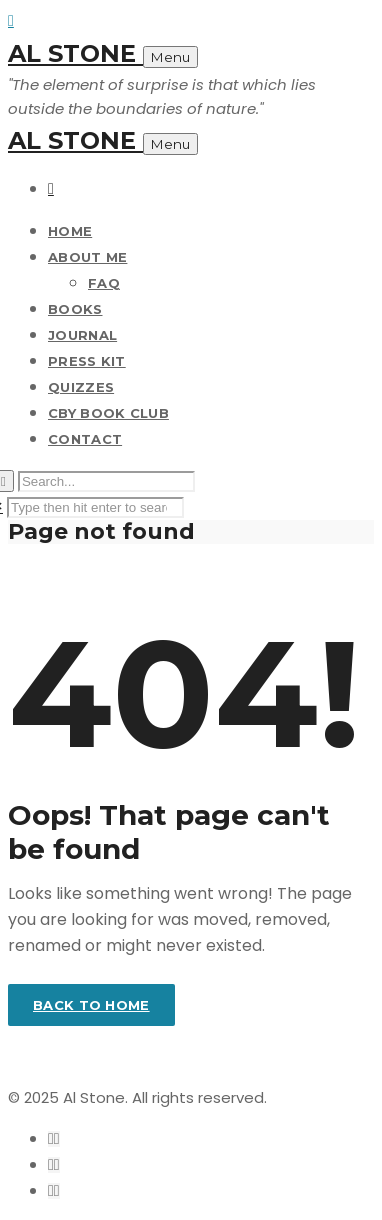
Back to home (91, 1005)
